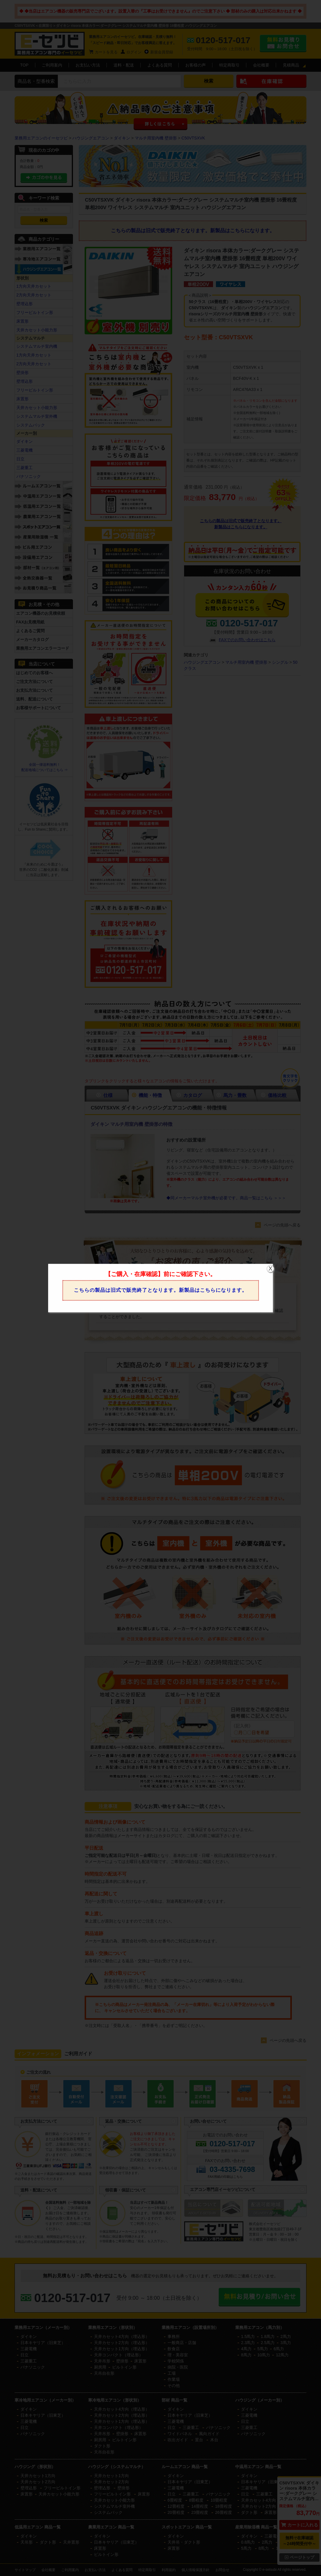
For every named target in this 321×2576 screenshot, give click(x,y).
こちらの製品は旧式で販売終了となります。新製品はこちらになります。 (160, 1290)
